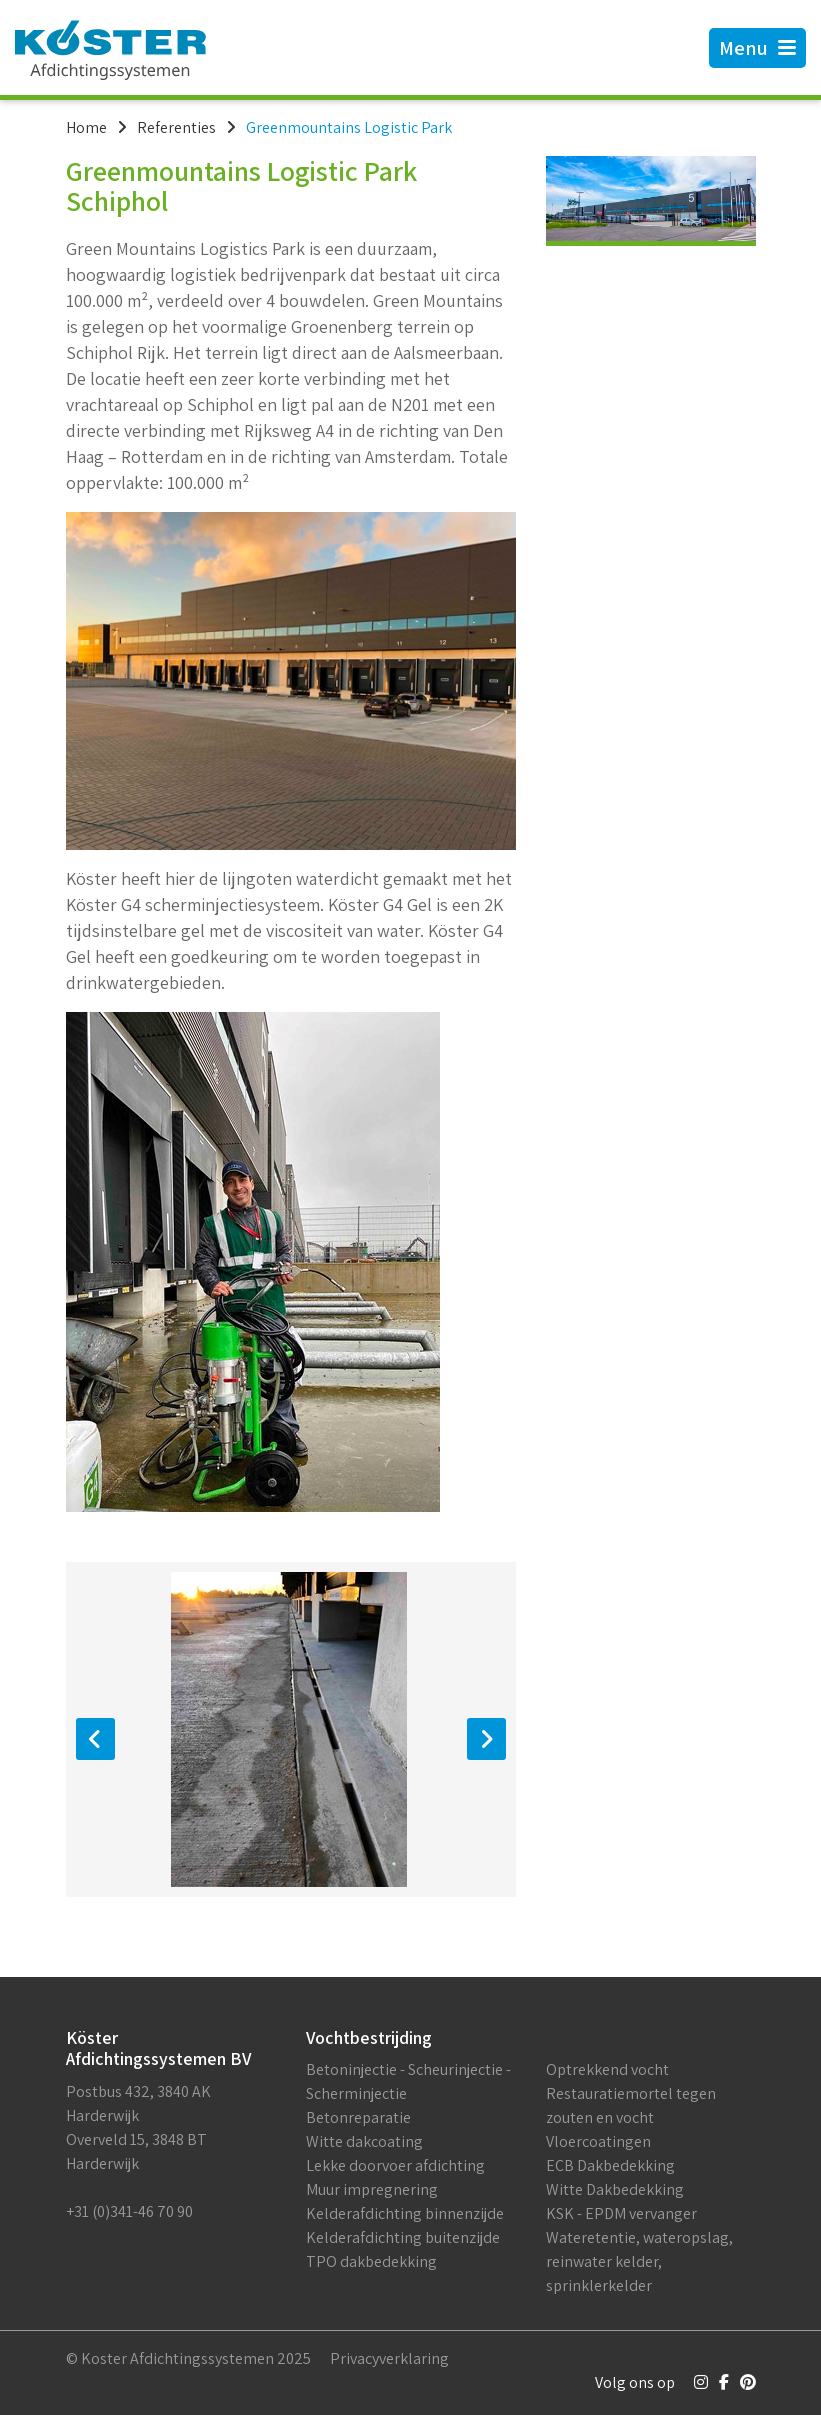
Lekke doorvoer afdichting (395, 2165)
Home (86, 127)
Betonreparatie (358, 2117)
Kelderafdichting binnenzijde (405, 2213)
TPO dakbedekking (371, 2261)
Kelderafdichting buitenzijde (403, 2237)
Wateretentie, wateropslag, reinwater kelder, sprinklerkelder (639, 2261)
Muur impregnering (372, 2189)
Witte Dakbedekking (615, 2189)
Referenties (176, 127)
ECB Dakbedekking (610, 2165)
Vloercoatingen (598, 2141)
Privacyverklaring (389, 2358)
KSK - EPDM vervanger (621, 2213)
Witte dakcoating (364, 2141)
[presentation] (95, 1739)
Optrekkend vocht (607, 2069)
